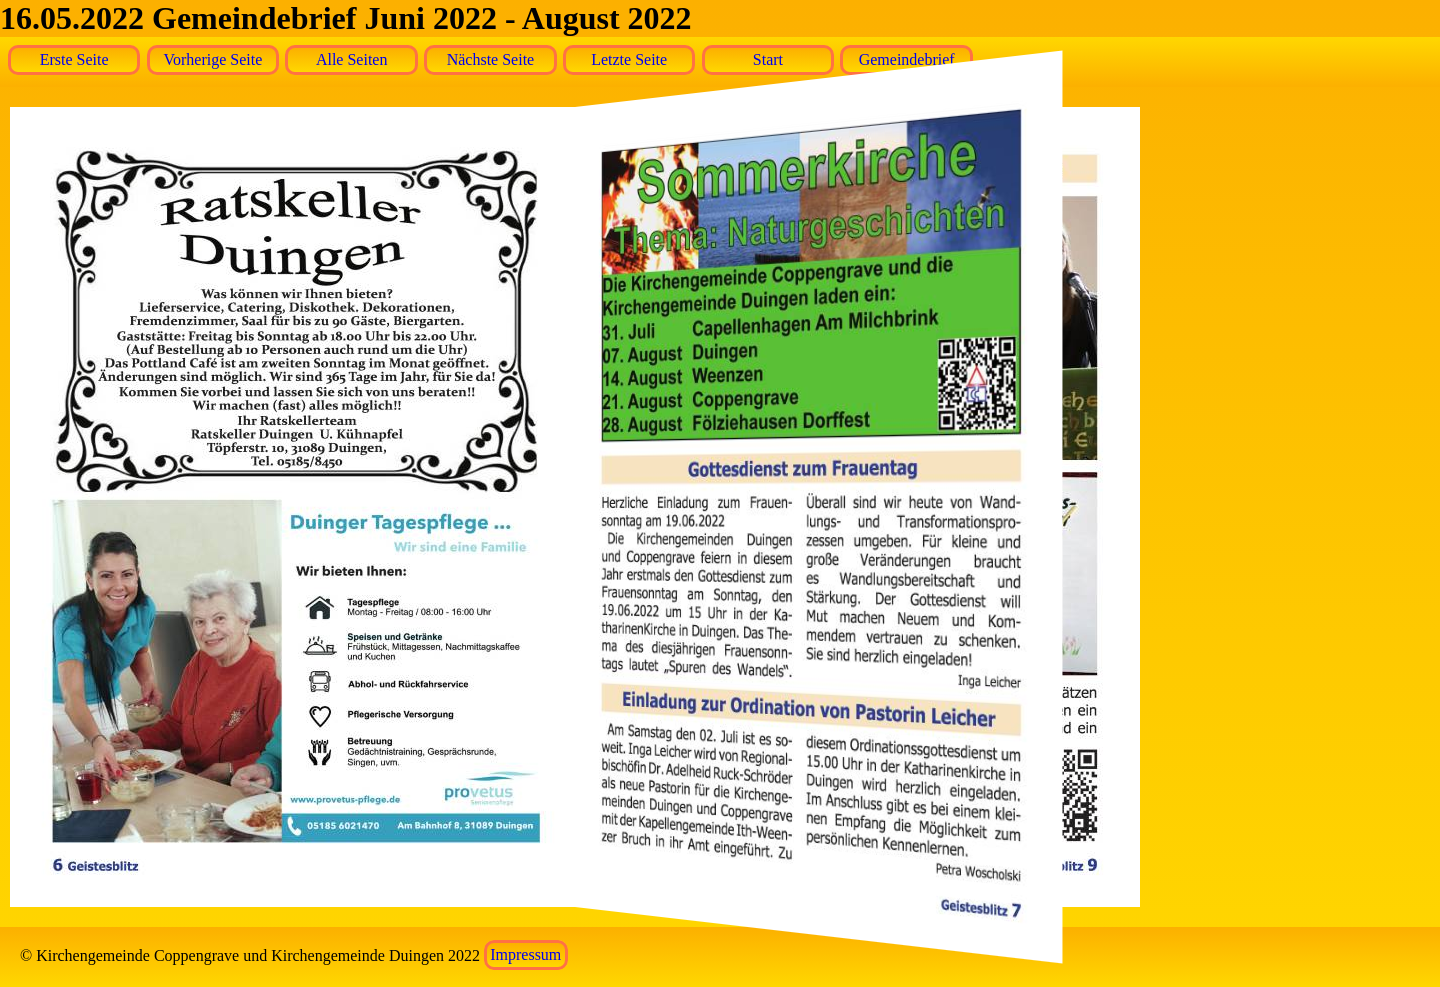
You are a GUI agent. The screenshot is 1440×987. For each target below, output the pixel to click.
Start (768, 59)
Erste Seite (74, 59)
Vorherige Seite (213, 59)
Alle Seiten (352, 59)
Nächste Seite (491, 59)
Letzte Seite (629, 59)
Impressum (525, 955)
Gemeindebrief (907, 59)
